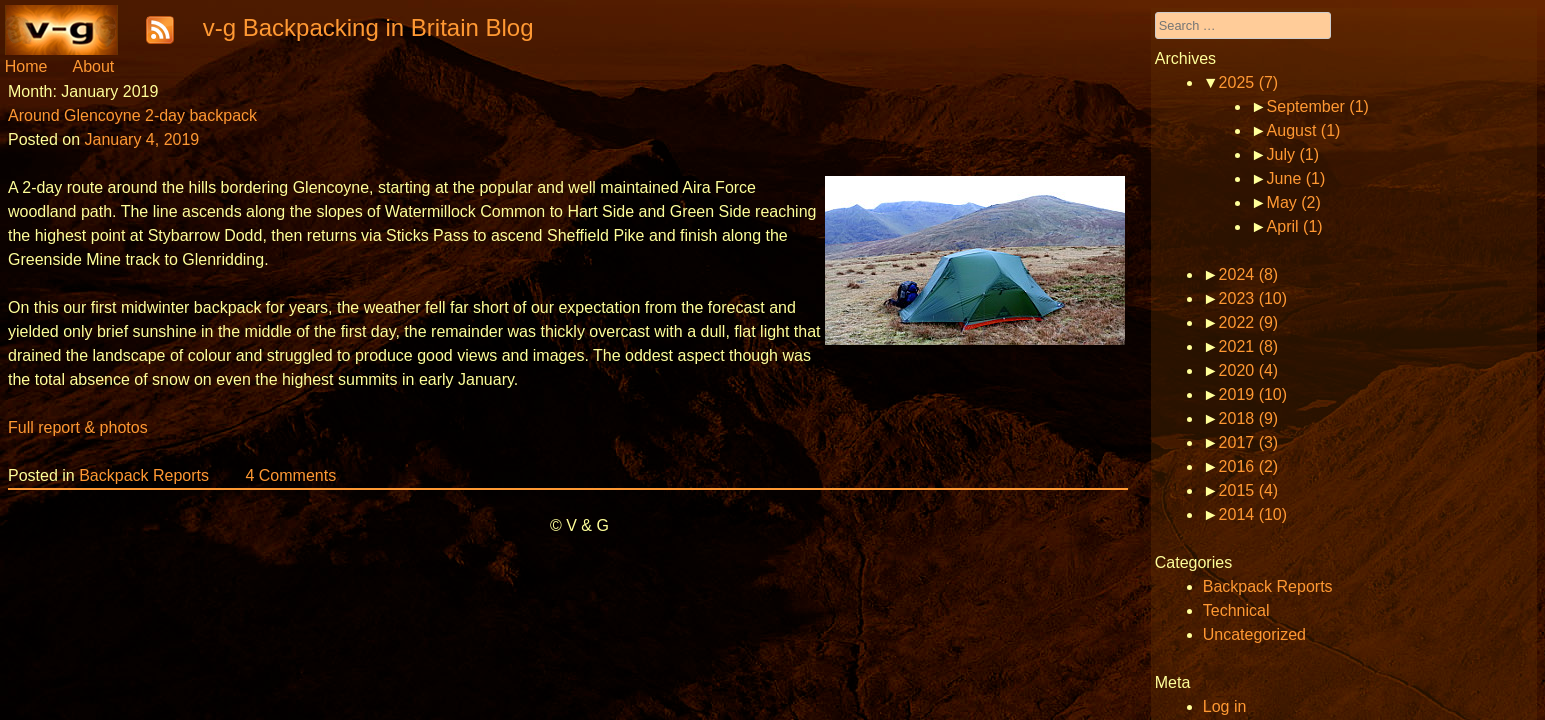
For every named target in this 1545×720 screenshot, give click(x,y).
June (1296, 178)
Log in (1225, 706)
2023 (1253, 298)
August (1304, 130)
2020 (1249, 370)
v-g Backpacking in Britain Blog (368, 27)
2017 (1249, 442)
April (1295, 226)
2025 (1249, 82)
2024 (1249, 274)
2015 (1249, 490)
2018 (1249, 418)
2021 (1249, 346)
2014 (1253, 514)
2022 (1249, 322)
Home (26, 66)
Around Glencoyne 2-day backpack (132, 115)
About (93, 66)
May (1294, 202)
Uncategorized (1254, 634)
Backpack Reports (144, 475)
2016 (1249, 466)
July (1293, 154)
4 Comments (290, 475)
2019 (1253, 394)
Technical (1236, 610)
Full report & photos (78, 427)
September (1318, 106)
